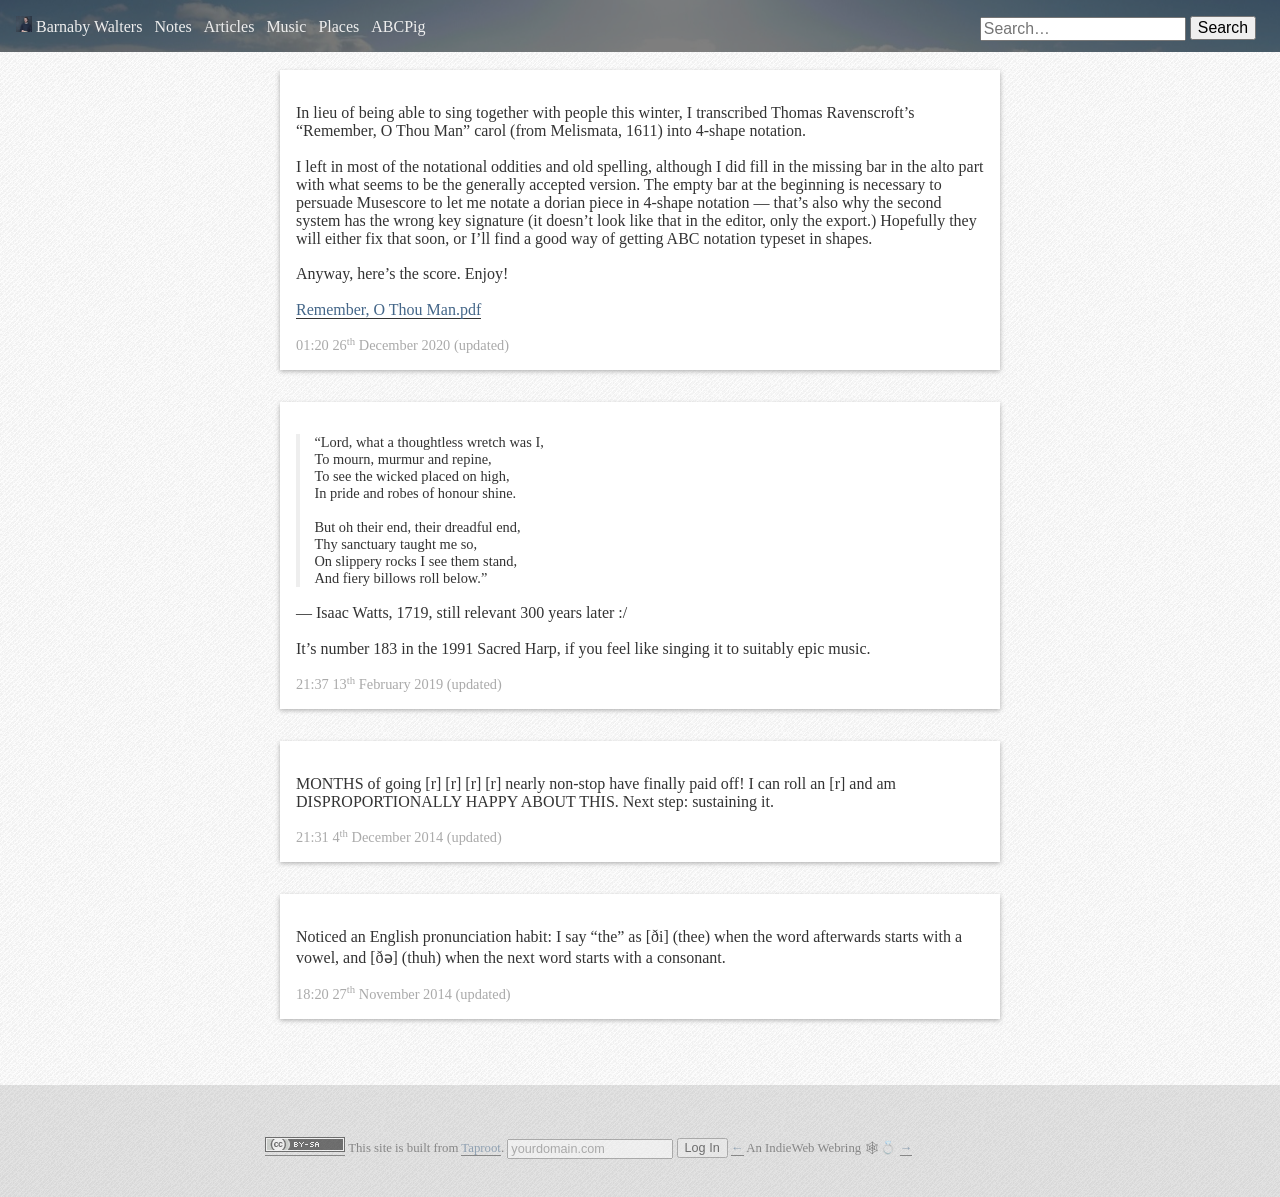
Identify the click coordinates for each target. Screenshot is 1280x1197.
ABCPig (398, 26)
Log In (702, 1148)
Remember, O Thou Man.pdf (388, 309)
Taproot (481, 1148)
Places (338, 26)
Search (1223, 27)
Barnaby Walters (79, 26)
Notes (172, 26)
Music (286, 26)
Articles (229, 26)
